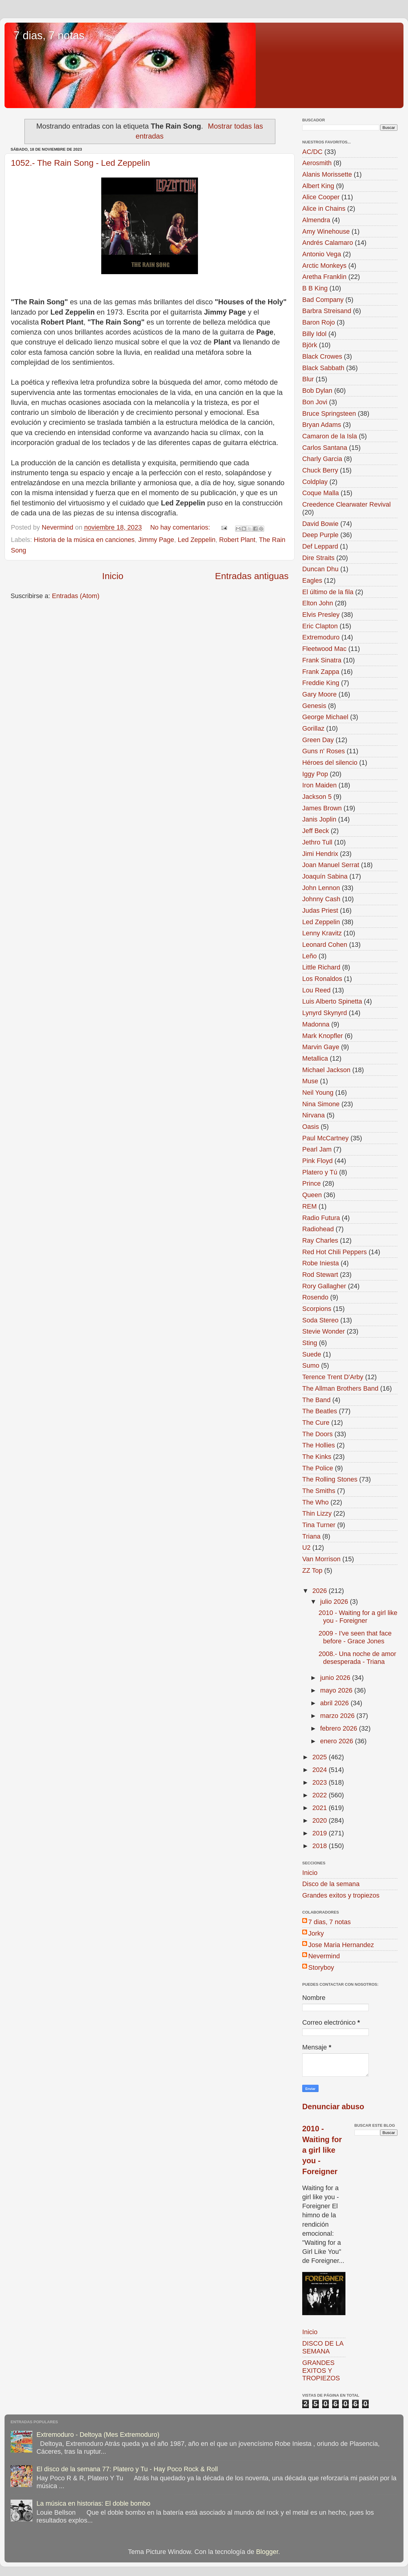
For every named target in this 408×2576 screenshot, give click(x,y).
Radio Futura (321, 1218)
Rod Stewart (320, 1274)
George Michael (325, 717)
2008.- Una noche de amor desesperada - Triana (357, 1657)
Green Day (318, 740)
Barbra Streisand (326, 311)
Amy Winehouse (326, 231)
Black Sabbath (323, 368)
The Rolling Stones (329, 1479)
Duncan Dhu (320, 569)
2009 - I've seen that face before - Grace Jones (355, 1637)
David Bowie (320, 523)
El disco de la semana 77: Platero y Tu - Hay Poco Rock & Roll (127, 2469)
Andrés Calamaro (327, 242)
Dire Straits (318, 558)
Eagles (312, 580)
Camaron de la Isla (329, 436)
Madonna (315, 1024)
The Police (317, 1468)
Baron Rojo (318, 322)
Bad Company (323, 299)
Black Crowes (322, 356)
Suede (311, 1354)
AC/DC (312, 151)
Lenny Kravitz (322, 933)
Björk (309, 345)
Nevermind (324, 1956)
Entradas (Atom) (75, 596)
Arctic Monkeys (324, 265)
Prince (311, 1183)
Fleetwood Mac (324, 648)
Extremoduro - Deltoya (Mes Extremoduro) (98, 2434)
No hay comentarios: (181, 527)
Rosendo (315, 1297)
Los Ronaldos (322, 978)
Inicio (113, 576)
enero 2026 (337, 1741)
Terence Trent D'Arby (332, 1377)
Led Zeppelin (196, 539)
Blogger (267, 2551)
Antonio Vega (321, 254)
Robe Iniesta (320, 1263)
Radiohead (318, 1229)
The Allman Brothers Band (340, 1388)
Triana (311, 1536)
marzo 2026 (338, 1715)
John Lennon (321, 888)
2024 (320, 1769)
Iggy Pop (315, 774)
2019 (320, 1833)
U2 (306, 1547)
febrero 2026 (339, 1728)
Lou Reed (316, 990)
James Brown (322, 808)
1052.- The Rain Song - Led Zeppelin (80, 163)
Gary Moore (319, 694)
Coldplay (315, 481)
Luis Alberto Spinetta (332, 1001)
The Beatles (319, 1411)
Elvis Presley (321, 614)
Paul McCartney (325, 1138)
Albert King (318, 186)
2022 (320, 1795)
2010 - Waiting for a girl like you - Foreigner (358, 1616)
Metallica (315, 1058)
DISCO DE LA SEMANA (322, 2347)
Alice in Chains (323, 208)
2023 (320, 1782)
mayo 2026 (337, 1690)
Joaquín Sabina (325, 876)
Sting (309, 1343)
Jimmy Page (156, 539)
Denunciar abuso (333, 2106)
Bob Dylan (317, 390)
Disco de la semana (331, 1884)
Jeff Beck (315, 831)
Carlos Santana (324, 447)
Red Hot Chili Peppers (334, 1252)
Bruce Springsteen (329, 413)
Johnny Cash (321, 899)
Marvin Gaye (320, 1047)
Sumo (310, 1365)
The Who (315, 1502)
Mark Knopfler (322, 1036)
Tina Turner (318, 1525)
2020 (320, 1820)
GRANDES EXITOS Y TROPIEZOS (321, 2370)
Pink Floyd (317, 1161)
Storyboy (321, 1967)
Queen (312, 1195)
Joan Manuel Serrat (330, 865)
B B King (315, 288)
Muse (310, 1081)
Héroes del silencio (329, 762)
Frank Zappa (320, 671)
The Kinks (316, 1456)
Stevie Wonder (323, 1331)
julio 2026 (335, 1601)
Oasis (310, 1126)
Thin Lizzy (317, 1513)
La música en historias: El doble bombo (94, 2503)
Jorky (316, 1933)
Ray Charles (320, 1240)
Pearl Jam (317, 1149)
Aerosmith (317, 163)
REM (309, 1206)
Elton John (317, 603)
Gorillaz (313, 728)
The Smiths (318, 1491)
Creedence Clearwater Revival (346, 504)
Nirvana (313, 1115)
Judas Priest (320, 910)
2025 (320, 1757)
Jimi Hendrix (320, 853)
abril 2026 (335, 1703)
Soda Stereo (320, 1320)
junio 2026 (336, 1677)
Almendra (316, 220)
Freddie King (320, 683)
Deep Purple (320, 535)
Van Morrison (321, 1559)
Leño (309, 956)
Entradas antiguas (252, 576)
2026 (320, 1590)
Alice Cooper (321, 197)
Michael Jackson (326, 1070)
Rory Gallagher (324, 1286)
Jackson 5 (317, 796)
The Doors (317, 1434)
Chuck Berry (320, 470)
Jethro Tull (317, 842)
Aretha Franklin (324, 276)
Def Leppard (320, 546)
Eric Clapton (320, 626)
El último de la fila (327, 592)
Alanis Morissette (327, 174)
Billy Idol (314, 334)
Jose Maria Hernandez (341, 1945)
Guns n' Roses (323, 751)
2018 (320, 1846)
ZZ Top (312, 1570)
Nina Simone (321, 1104)
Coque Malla (320, 493)
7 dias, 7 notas (49, 35)
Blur (308, 379)
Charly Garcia (322, 459)
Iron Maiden (319, 785)
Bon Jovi (314, 402)
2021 (320, 1808)
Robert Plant (237, 539)
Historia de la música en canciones (84, 539)
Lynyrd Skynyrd (324, 1013)
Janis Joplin (319, 819)
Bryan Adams (321, 424)
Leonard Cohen (324, 944)
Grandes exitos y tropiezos (341, 1895)
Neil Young (317, 1092)
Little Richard (321, 967)
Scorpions (316, 1308)
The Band (316, 1400)
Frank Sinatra (322, 660)
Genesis (314, 706)
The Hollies (318, 1445)
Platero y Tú (319, 1172)
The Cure (315, 1422)
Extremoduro (321, 637)
